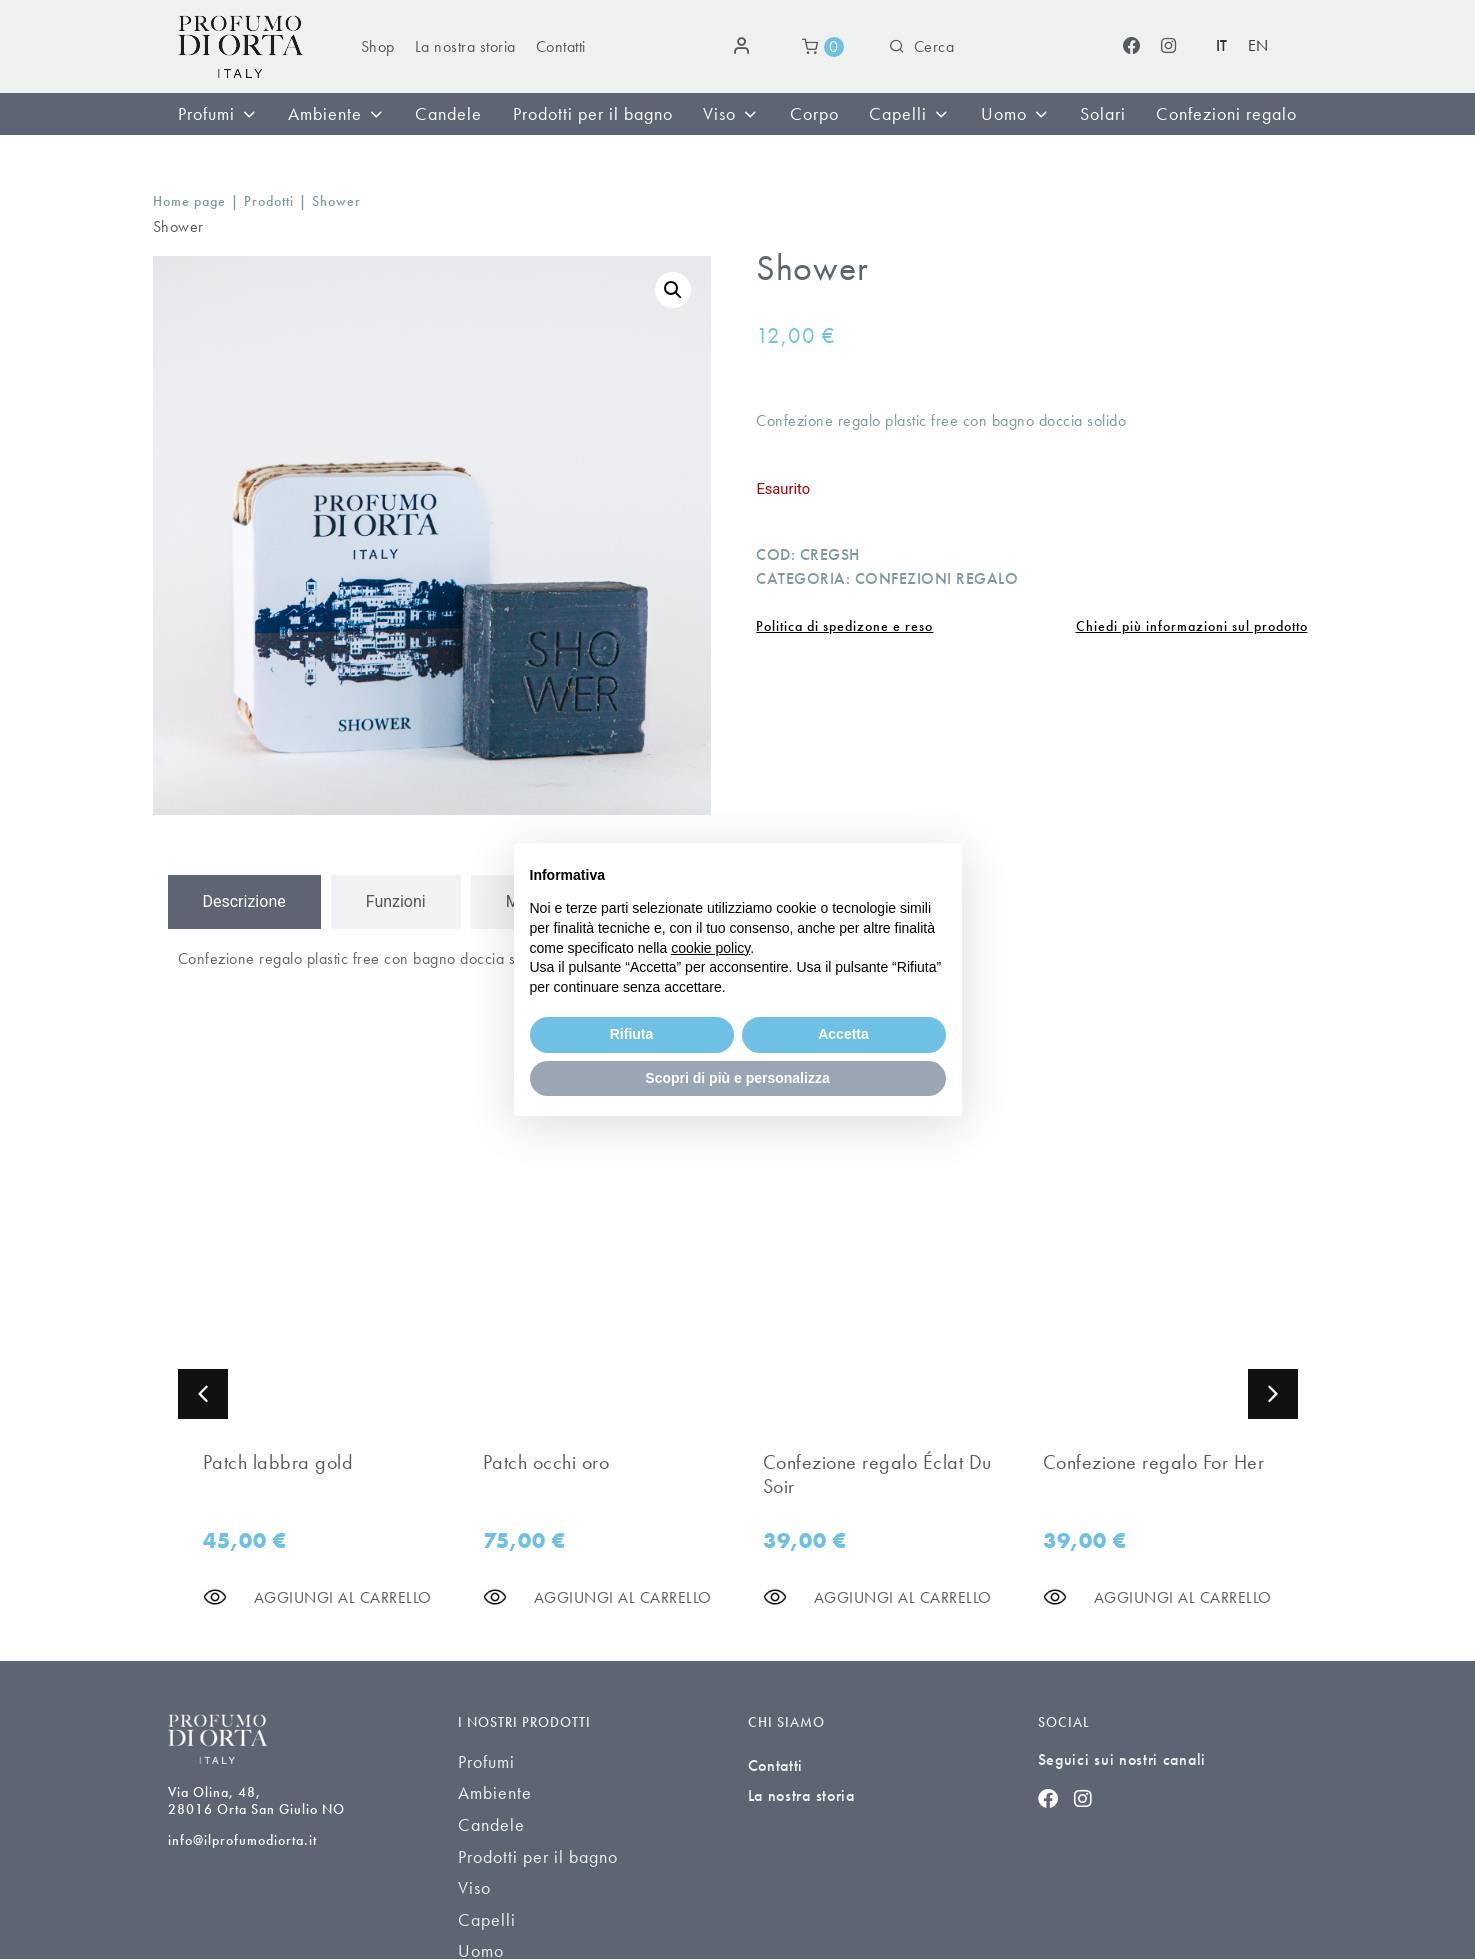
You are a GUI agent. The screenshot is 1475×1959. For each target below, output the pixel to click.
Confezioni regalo (937, 578)
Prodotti (269, 201)
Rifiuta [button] (632, 1034)
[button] (673, 290)
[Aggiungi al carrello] (343, 1597)
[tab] (244, 902)
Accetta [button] (843, 1034)
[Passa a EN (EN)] (1258, 46)
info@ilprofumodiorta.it (242, 1840)
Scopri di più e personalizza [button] (737, 1078)
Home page (189, 201)
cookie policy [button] (710, 948)
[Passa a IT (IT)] (1222, 46)
